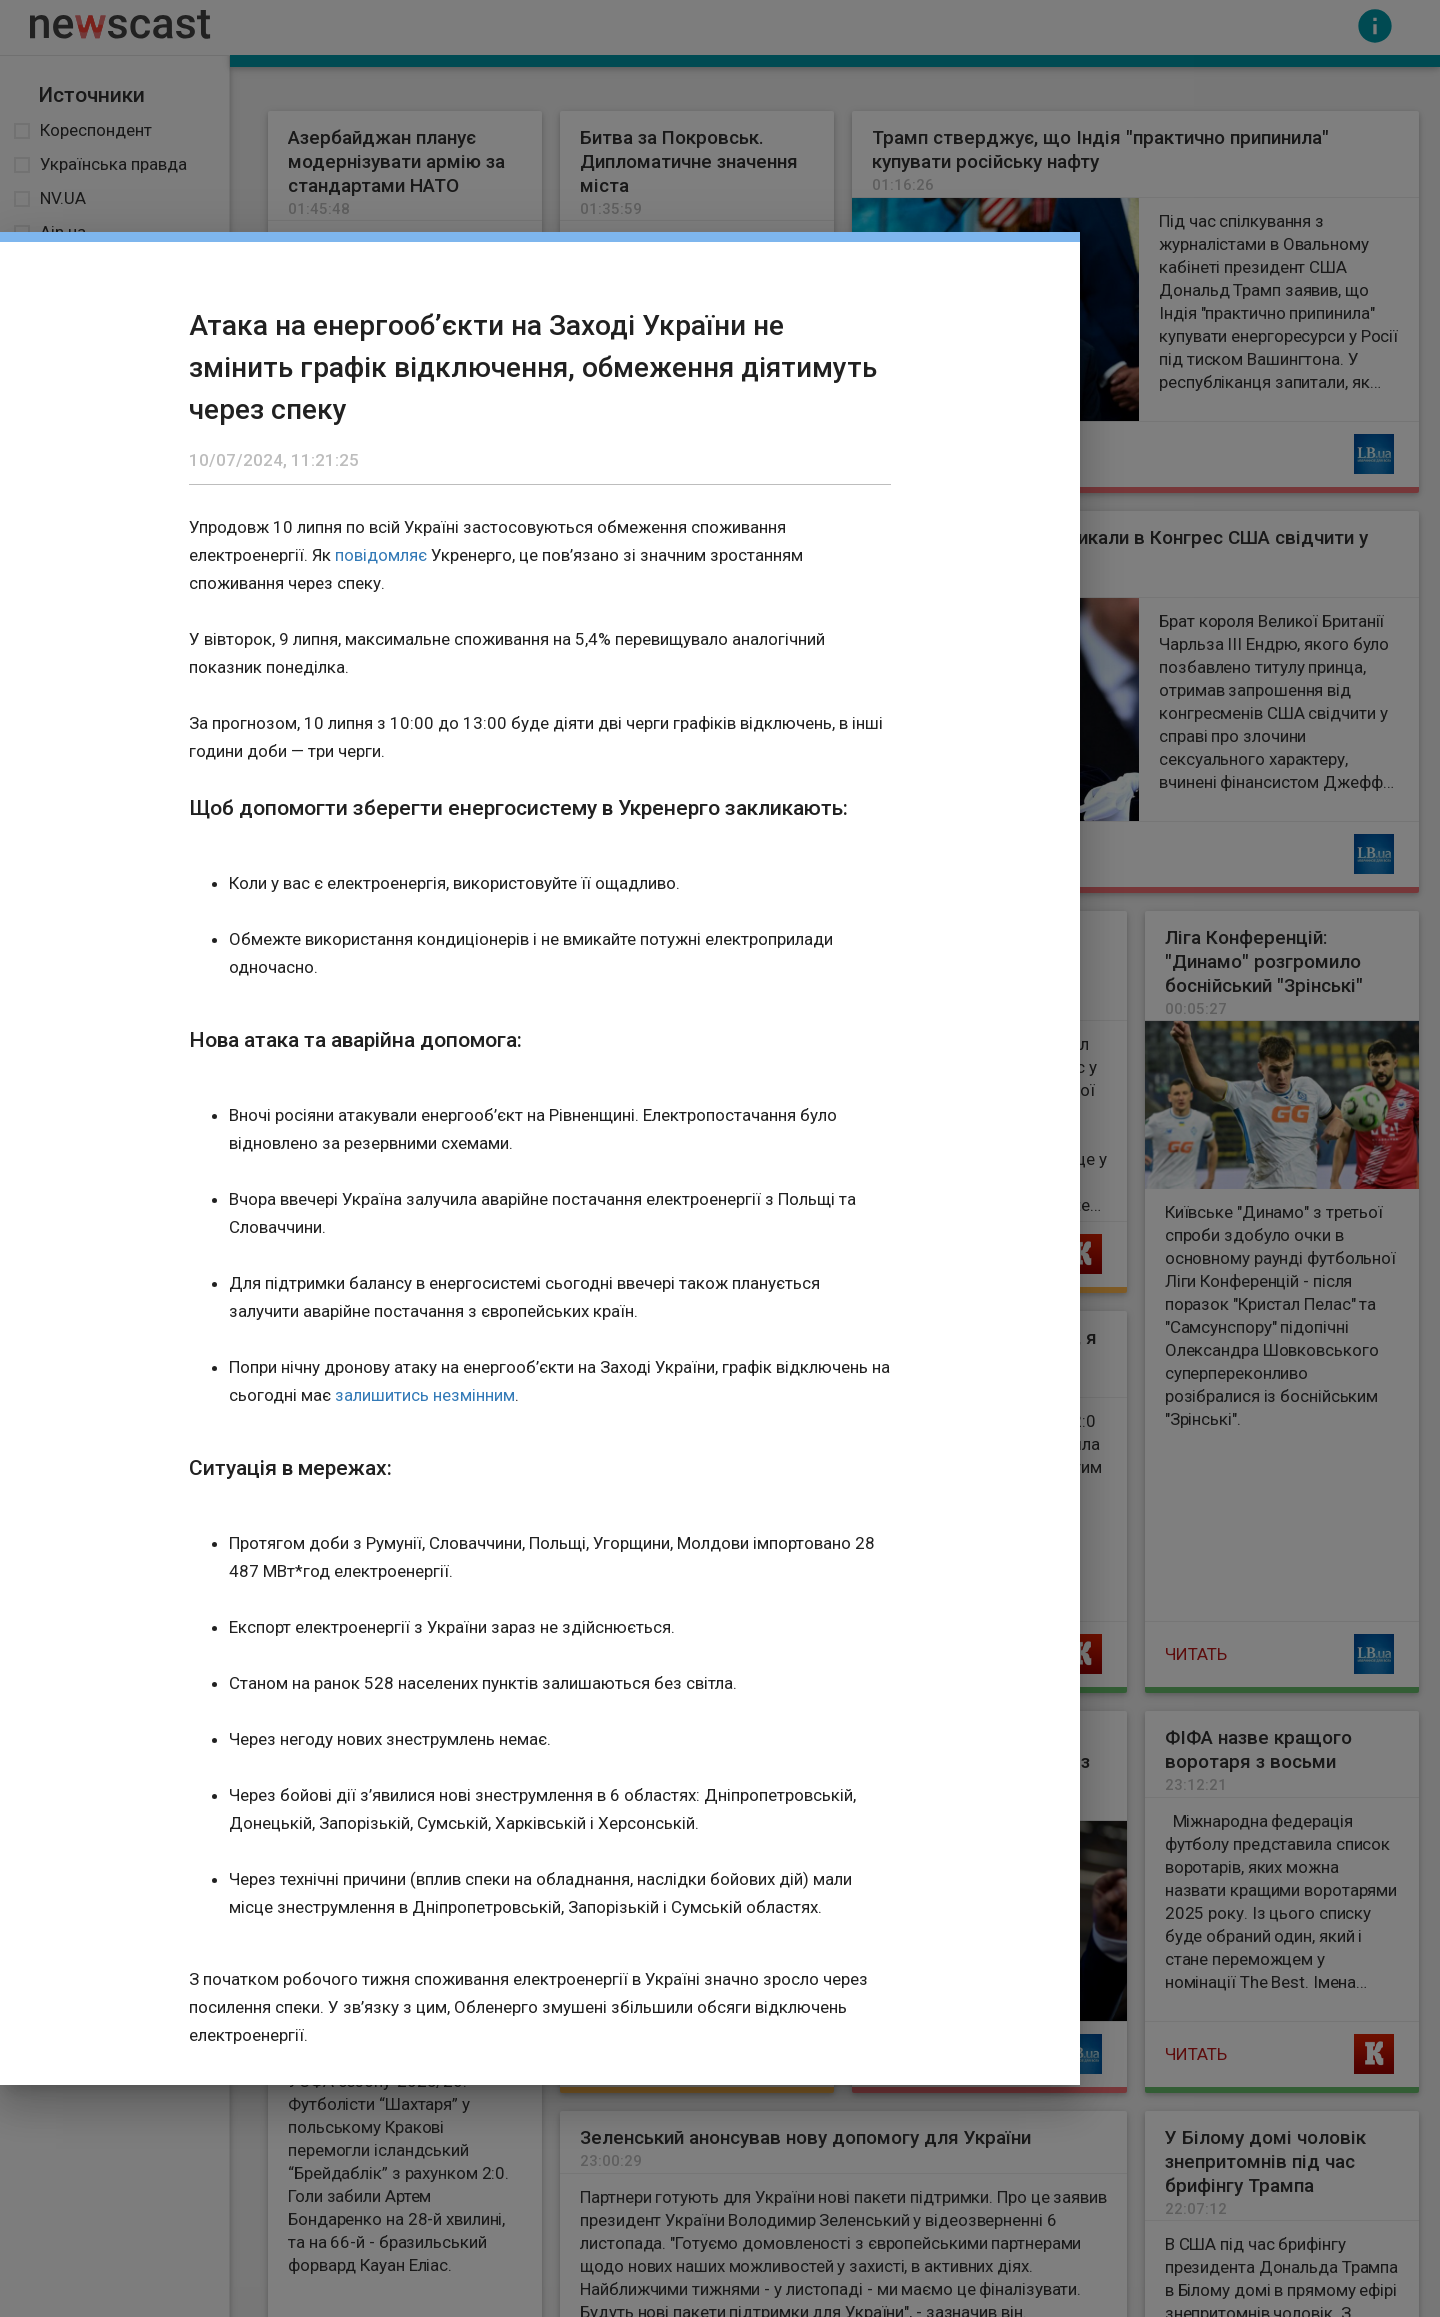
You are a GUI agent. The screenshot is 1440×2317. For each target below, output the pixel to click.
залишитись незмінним (425, 1395)
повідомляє (381, 555)
